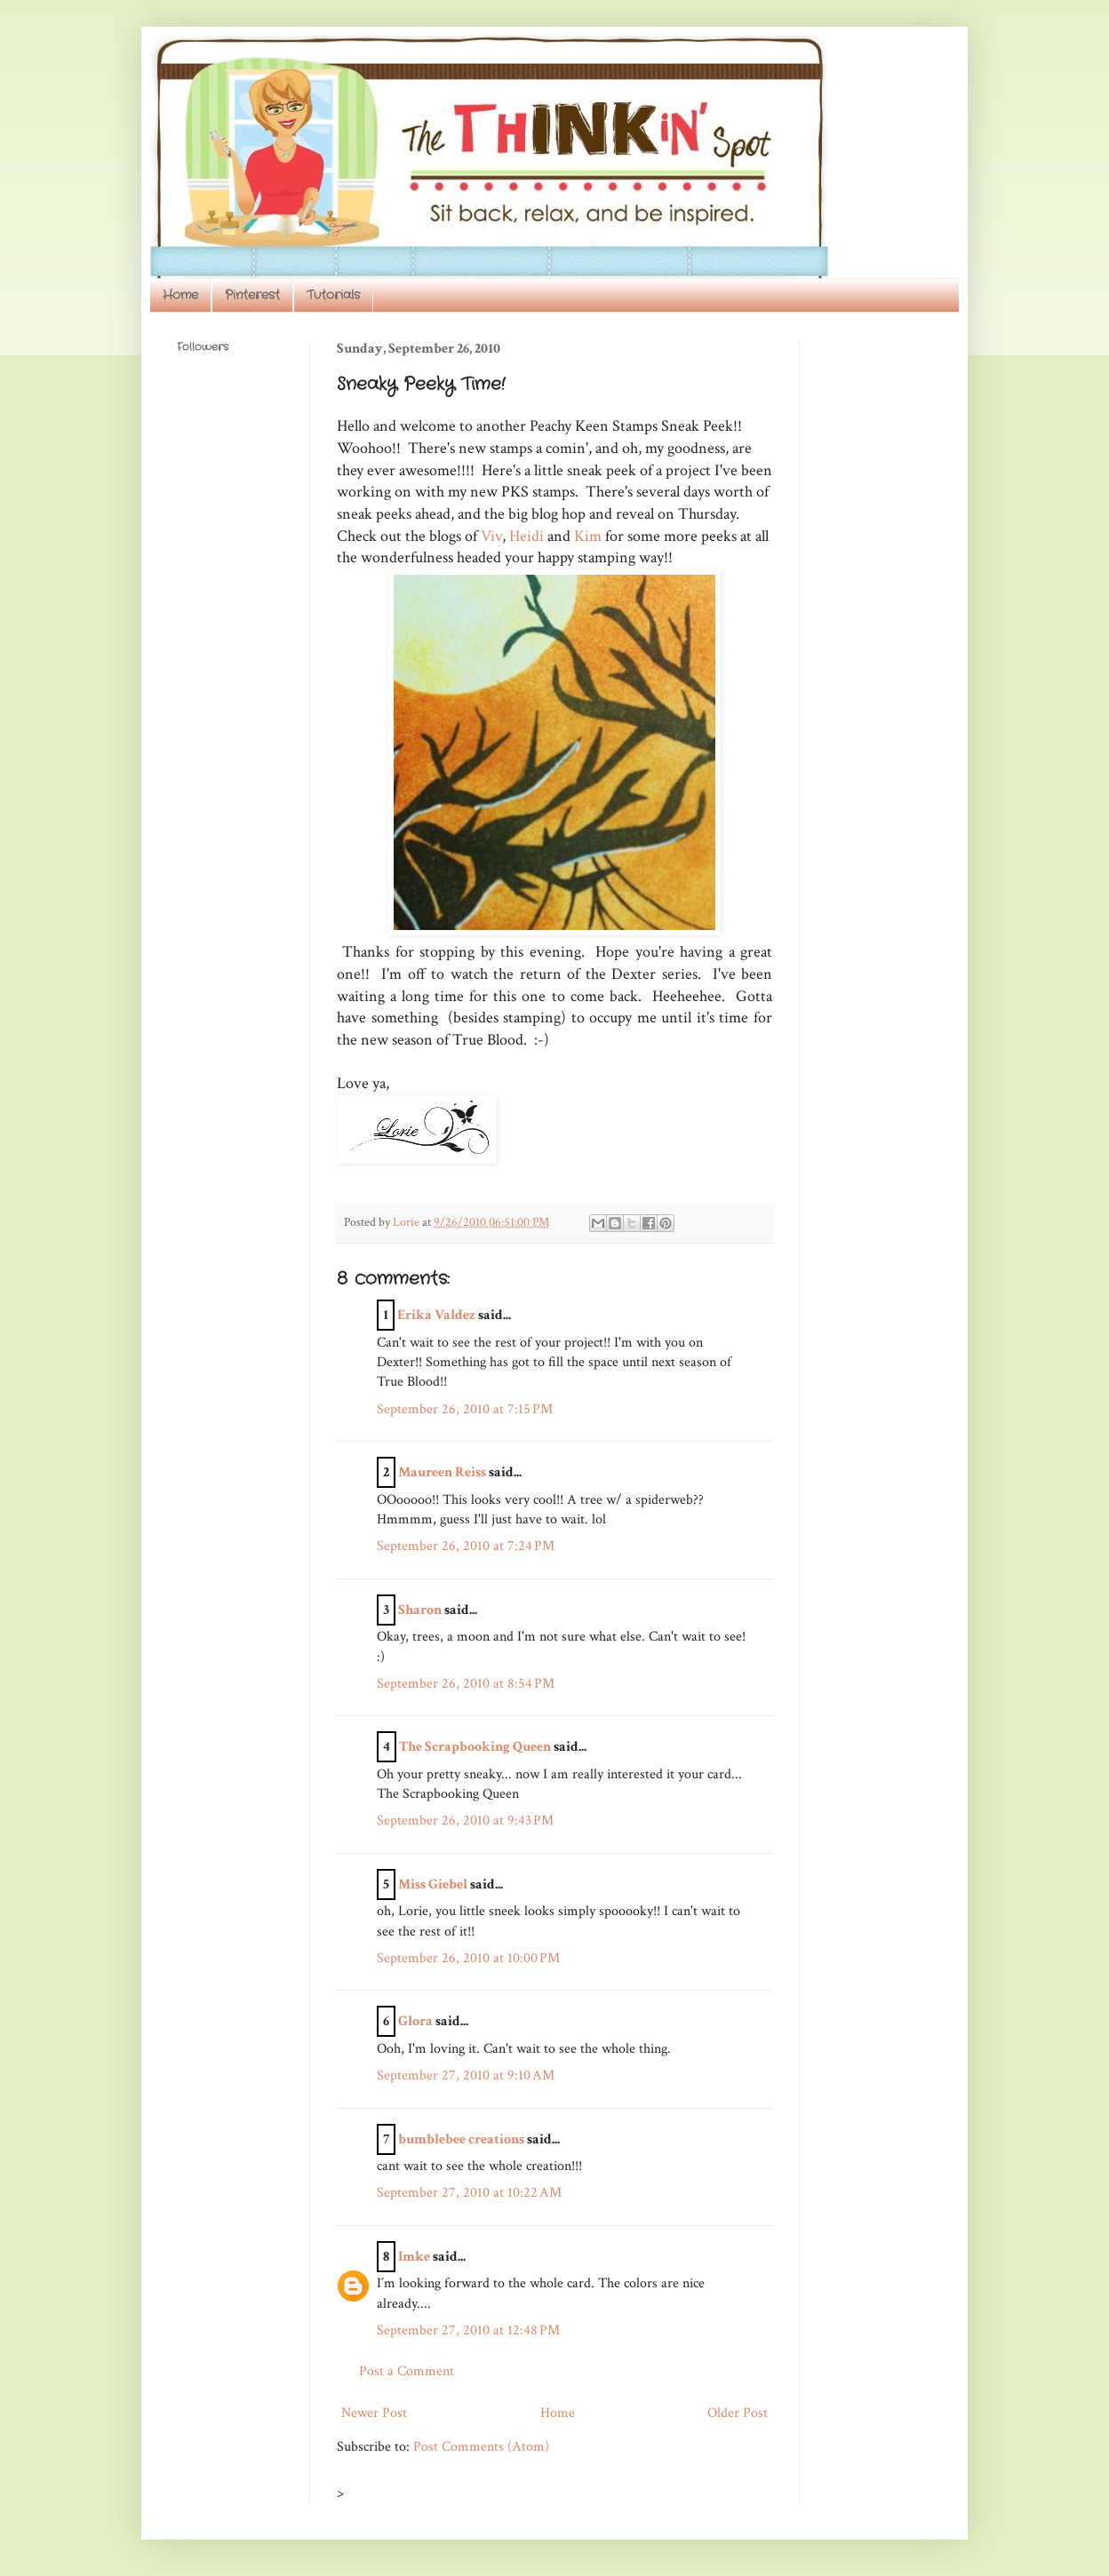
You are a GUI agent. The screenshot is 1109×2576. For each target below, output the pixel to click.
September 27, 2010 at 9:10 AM (465, 2075)
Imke (414, 2256)
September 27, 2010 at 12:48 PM (468, 2330)
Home (180, 295)
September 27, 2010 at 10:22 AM (469, 2192)
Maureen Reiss (442, 1472)
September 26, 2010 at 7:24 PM (465, 1546)
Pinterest (252, 295)
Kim (588, 536)
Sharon (420, 1610)
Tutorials (333, 295)
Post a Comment (406, 2371)
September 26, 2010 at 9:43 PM (465, 1820)
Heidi (526, 536)
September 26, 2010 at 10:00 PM (468, 1958)
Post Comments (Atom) (481, 2446)
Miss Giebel (432, 1884)
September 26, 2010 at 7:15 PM (465, 1409)
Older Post (737, 2413)
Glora (415, 2021)
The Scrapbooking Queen (475, 1746)
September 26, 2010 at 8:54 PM (465, 1683)
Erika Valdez (436, 1315)
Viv (491, 536)
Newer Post (374, 2413)
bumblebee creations (461, 2139)
